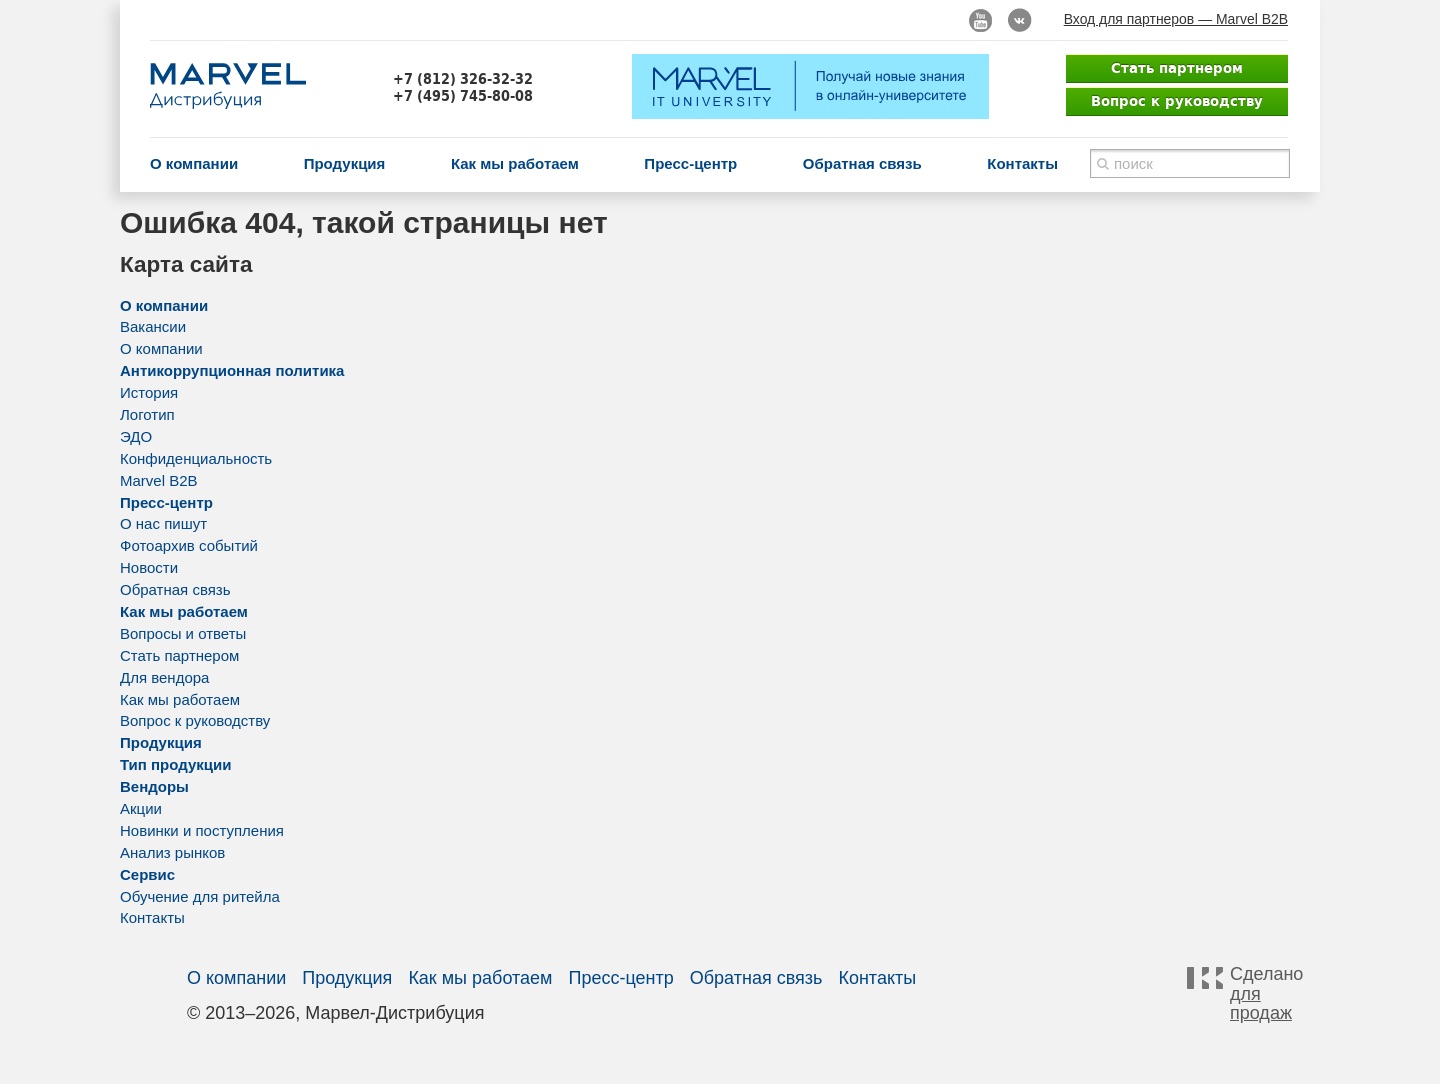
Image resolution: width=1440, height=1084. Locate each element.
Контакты (1022, 163)
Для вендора (164, 677)
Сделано (1264, 994)
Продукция (345, 163)
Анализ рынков (172, 852)
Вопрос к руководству (1177, 101)
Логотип (147, 414)
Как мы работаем (515, 163)
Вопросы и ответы (183, 633)
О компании (194, 163)
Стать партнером (1177, 68)
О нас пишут (163, 523)
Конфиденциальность (196, 458)
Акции (141, 808)
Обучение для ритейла (200, 896)
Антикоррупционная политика (232, 370)
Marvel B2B (159, 480)
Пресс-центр (690, 163)
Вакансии (153, 326)
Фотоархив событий (189, 545)
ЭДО (136, 436)
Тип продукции (175, 764)
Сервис (147, 874)
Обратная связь (862, 163)
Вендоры (154, 786)
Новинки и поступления (202, 830)
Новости (149, 567)
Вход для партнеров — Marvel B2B (1176, 19)
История (149, 392)
